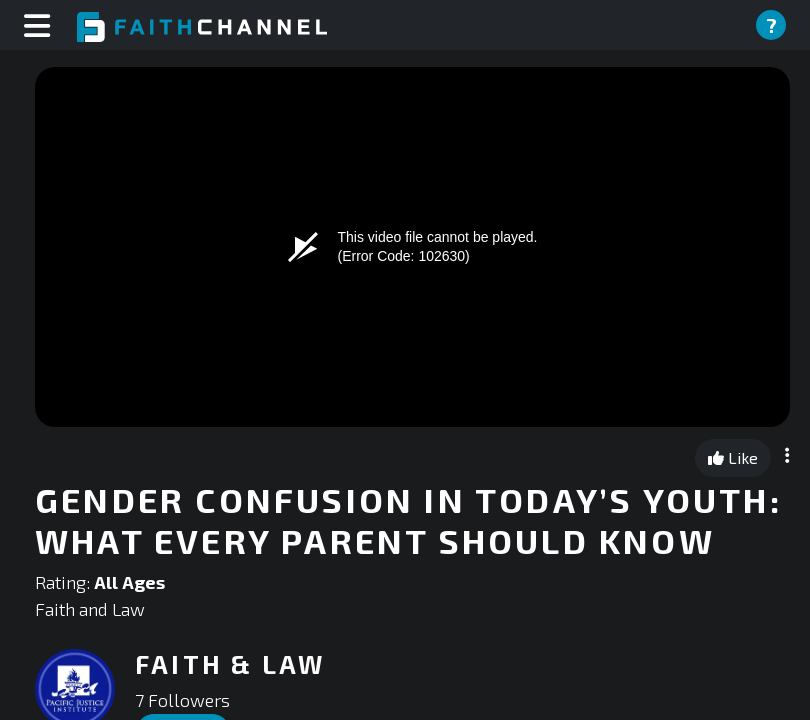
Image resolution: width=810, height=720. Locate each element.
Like (733, 457)
